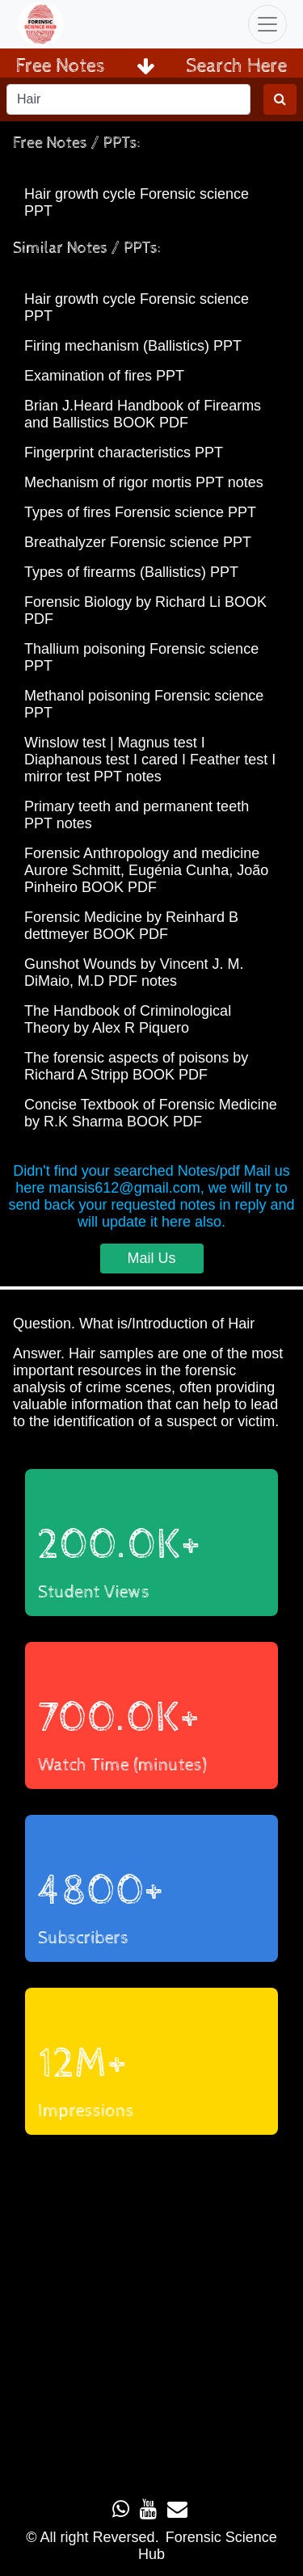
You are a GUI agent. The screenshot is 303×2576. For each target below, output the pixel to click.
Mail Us (151, 1258)
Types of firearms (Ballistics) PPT (131, 572)
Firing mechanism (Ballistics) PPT (133, 346)
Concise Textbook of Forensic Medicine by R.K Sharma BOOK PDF (150, 1113)
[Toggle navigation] (267, 24)
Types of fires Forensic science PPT (140, 512)
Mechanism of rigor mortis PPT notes (143, 482)
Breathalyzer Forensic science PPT (137, 542)
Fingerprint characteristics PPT (123, 452)
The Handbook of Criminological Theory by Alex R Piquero (127, 1019)
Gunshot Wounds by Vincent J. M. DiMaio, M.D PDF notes (133, 972)
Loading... (151, 2309)
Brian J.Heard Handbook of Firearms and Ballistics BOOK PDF (142, 414)
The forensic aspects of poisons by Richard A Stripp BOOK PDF (136, 1066)
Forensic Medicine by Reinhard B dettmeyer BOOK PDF (131, 925)
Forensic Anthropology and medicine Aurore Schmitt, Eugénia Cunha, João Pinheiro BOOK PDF (146, 870)
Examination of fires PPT (104, 376)
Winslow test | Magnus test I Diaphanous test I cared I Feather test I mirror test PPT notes (150, 759)
